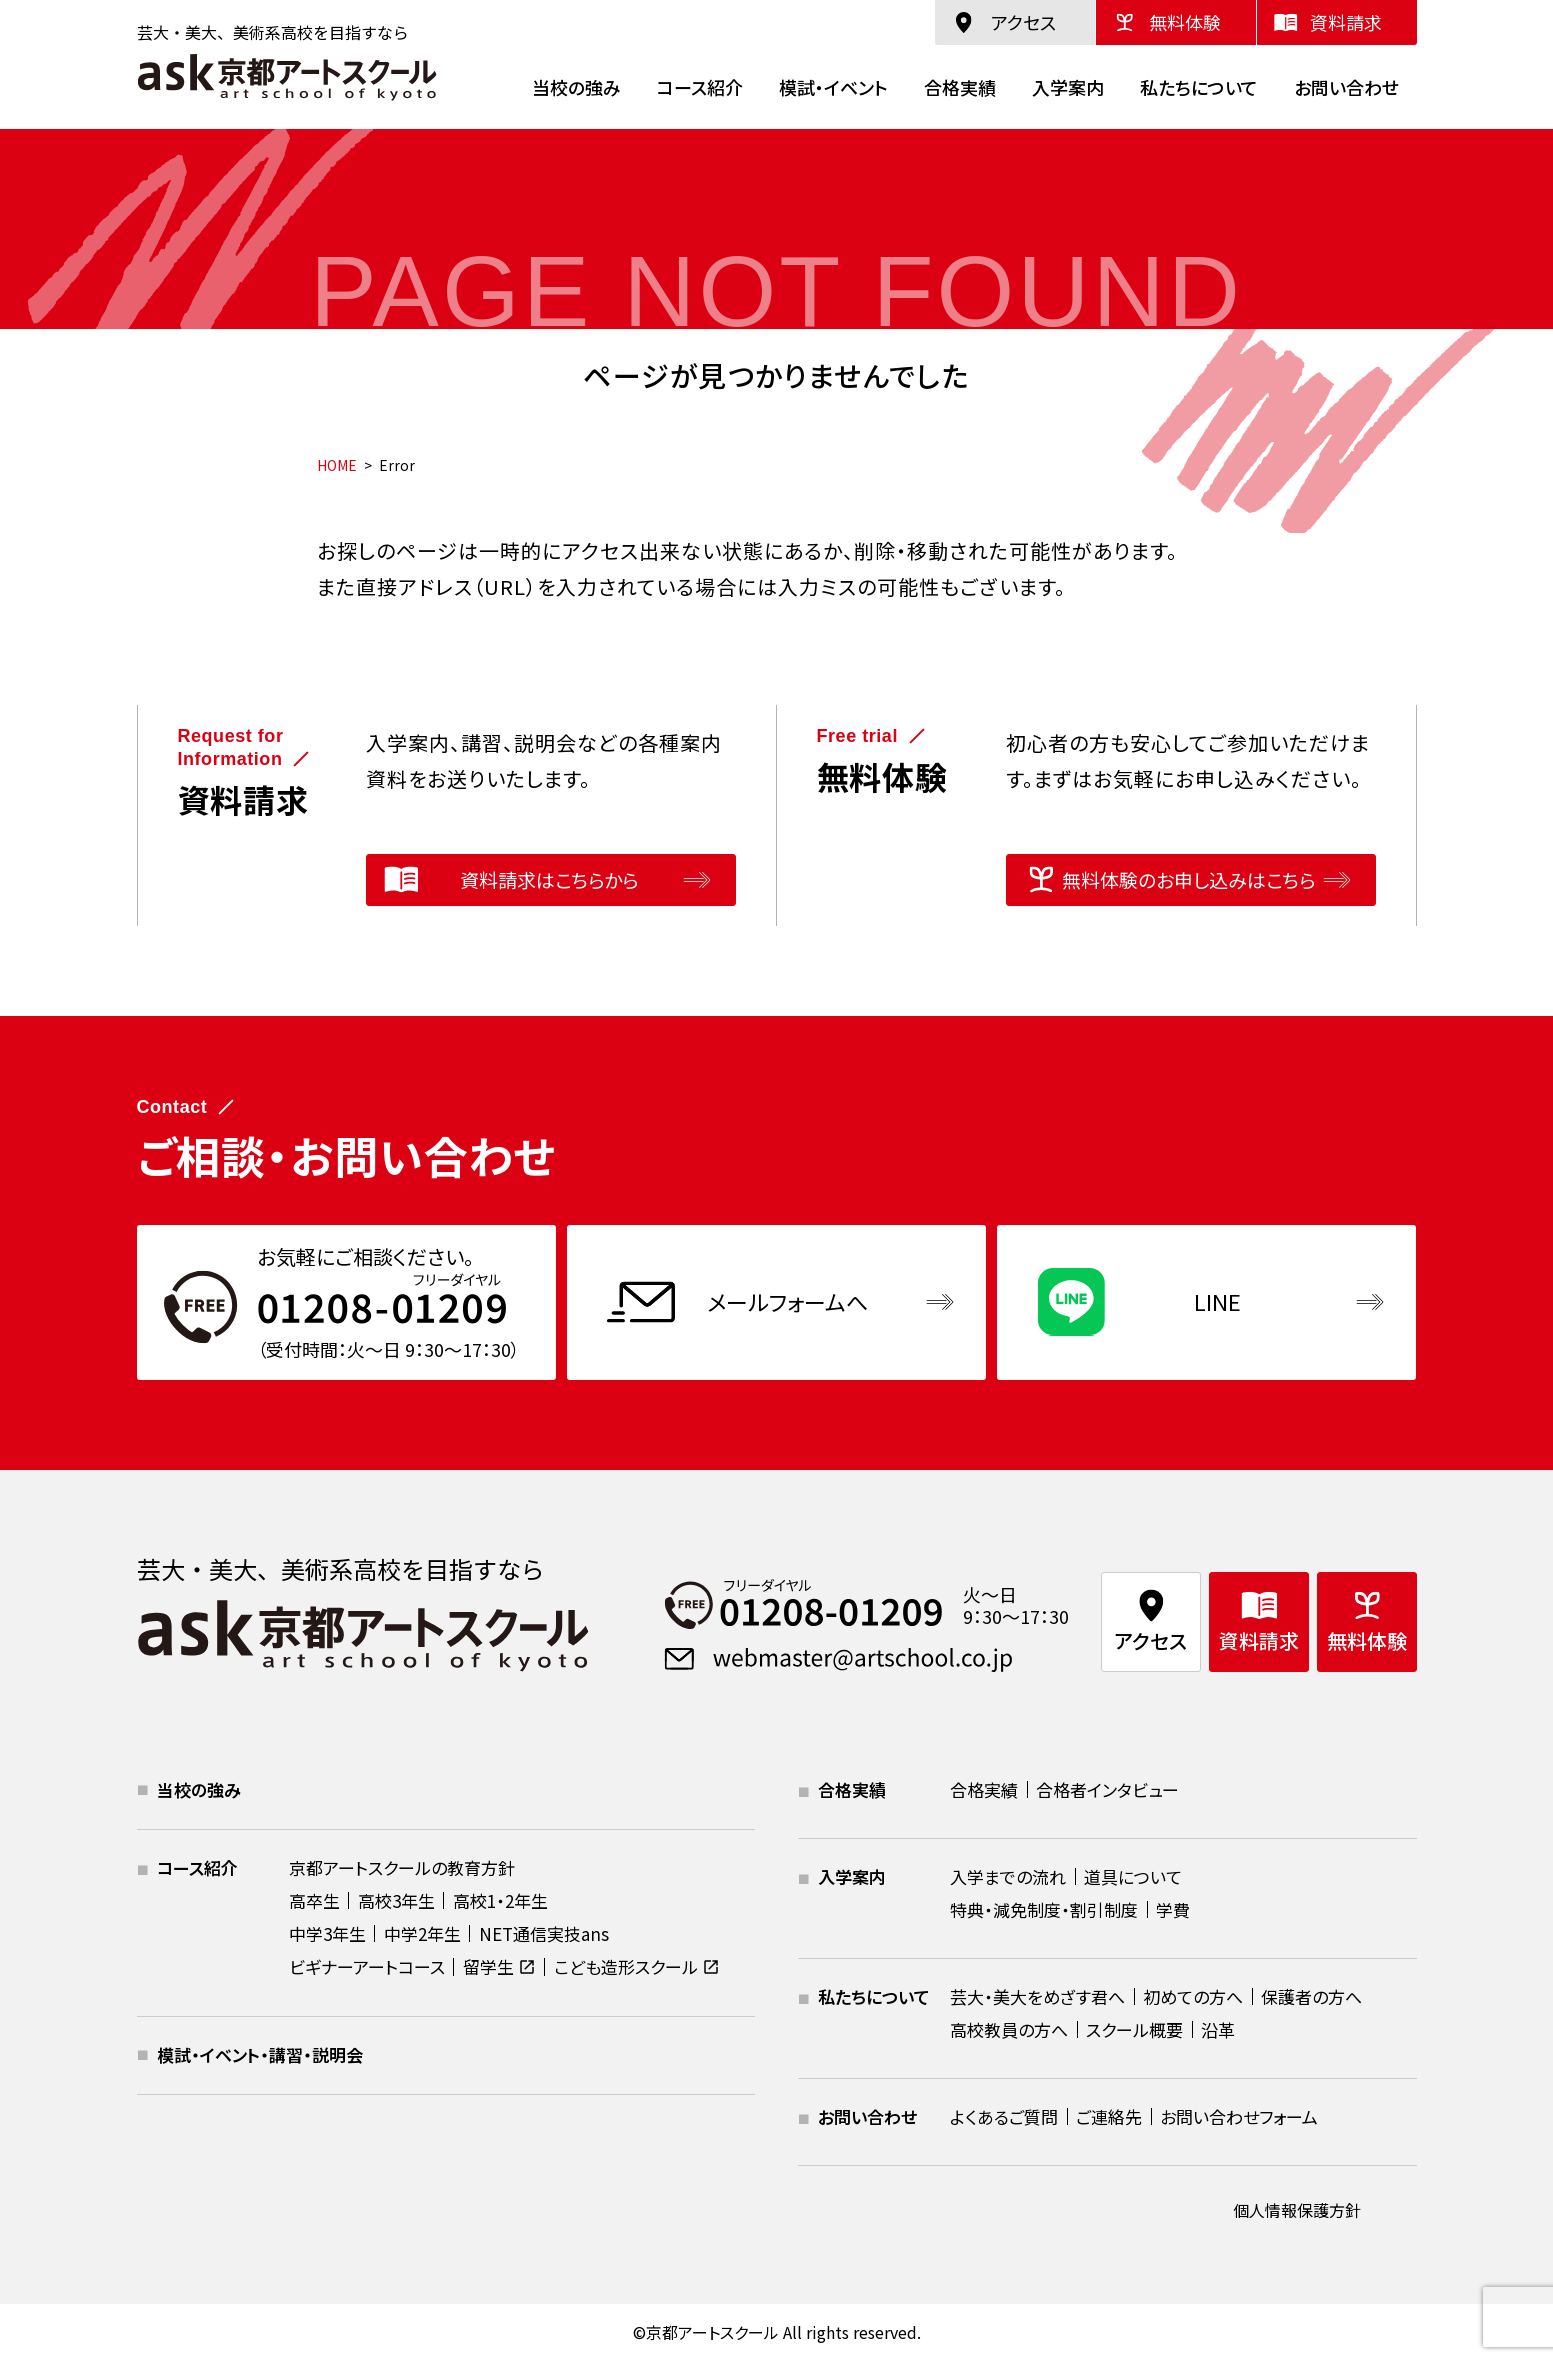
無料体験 (1185, 22)
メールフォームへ (787, 1301)
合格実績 (960, 87)
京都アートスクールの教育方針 (402, 1867)
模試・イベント (833, 87)
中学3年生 (327, 1933)
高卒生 (314, 1900)
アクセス (1023, 22)
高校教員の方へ (1009, 2029)
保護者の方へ (1311, 1996)
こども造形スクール (626, 1966)
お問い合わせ (1346, 87)
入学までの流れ (1008, 1876)
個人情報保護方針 (1297, 2210)
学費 (1173, 1909)
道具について (1133, 1876)
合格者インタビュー (1107, 1789)
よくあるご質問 (1004, 2116)
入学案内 (1068, 87)
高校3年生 (396, 1900)
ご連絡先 (1109, 2116)
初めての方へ (1193, 1996)
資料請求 (1346, 22)
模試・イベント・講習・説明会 (260, 2054)
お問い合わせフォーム (1239, 2116)
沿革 (1218, 2029)
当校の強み (576, 87)
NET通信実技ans (544, 1933)
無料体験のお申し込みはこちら (1188, 879)
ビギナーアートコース (367, 1966)
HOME (337, 465)
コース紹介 (700, 87)
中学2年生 (422, 1933)
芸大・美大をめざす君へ (1037, 1996)
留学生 (488, 1966)
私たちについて (1199, 87)
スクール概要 (1134, 2029)
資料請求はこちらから (549, 879)
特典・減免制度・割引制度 (1044, 1909)
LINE (1217, 1301)
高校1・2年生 (500, 1900)
